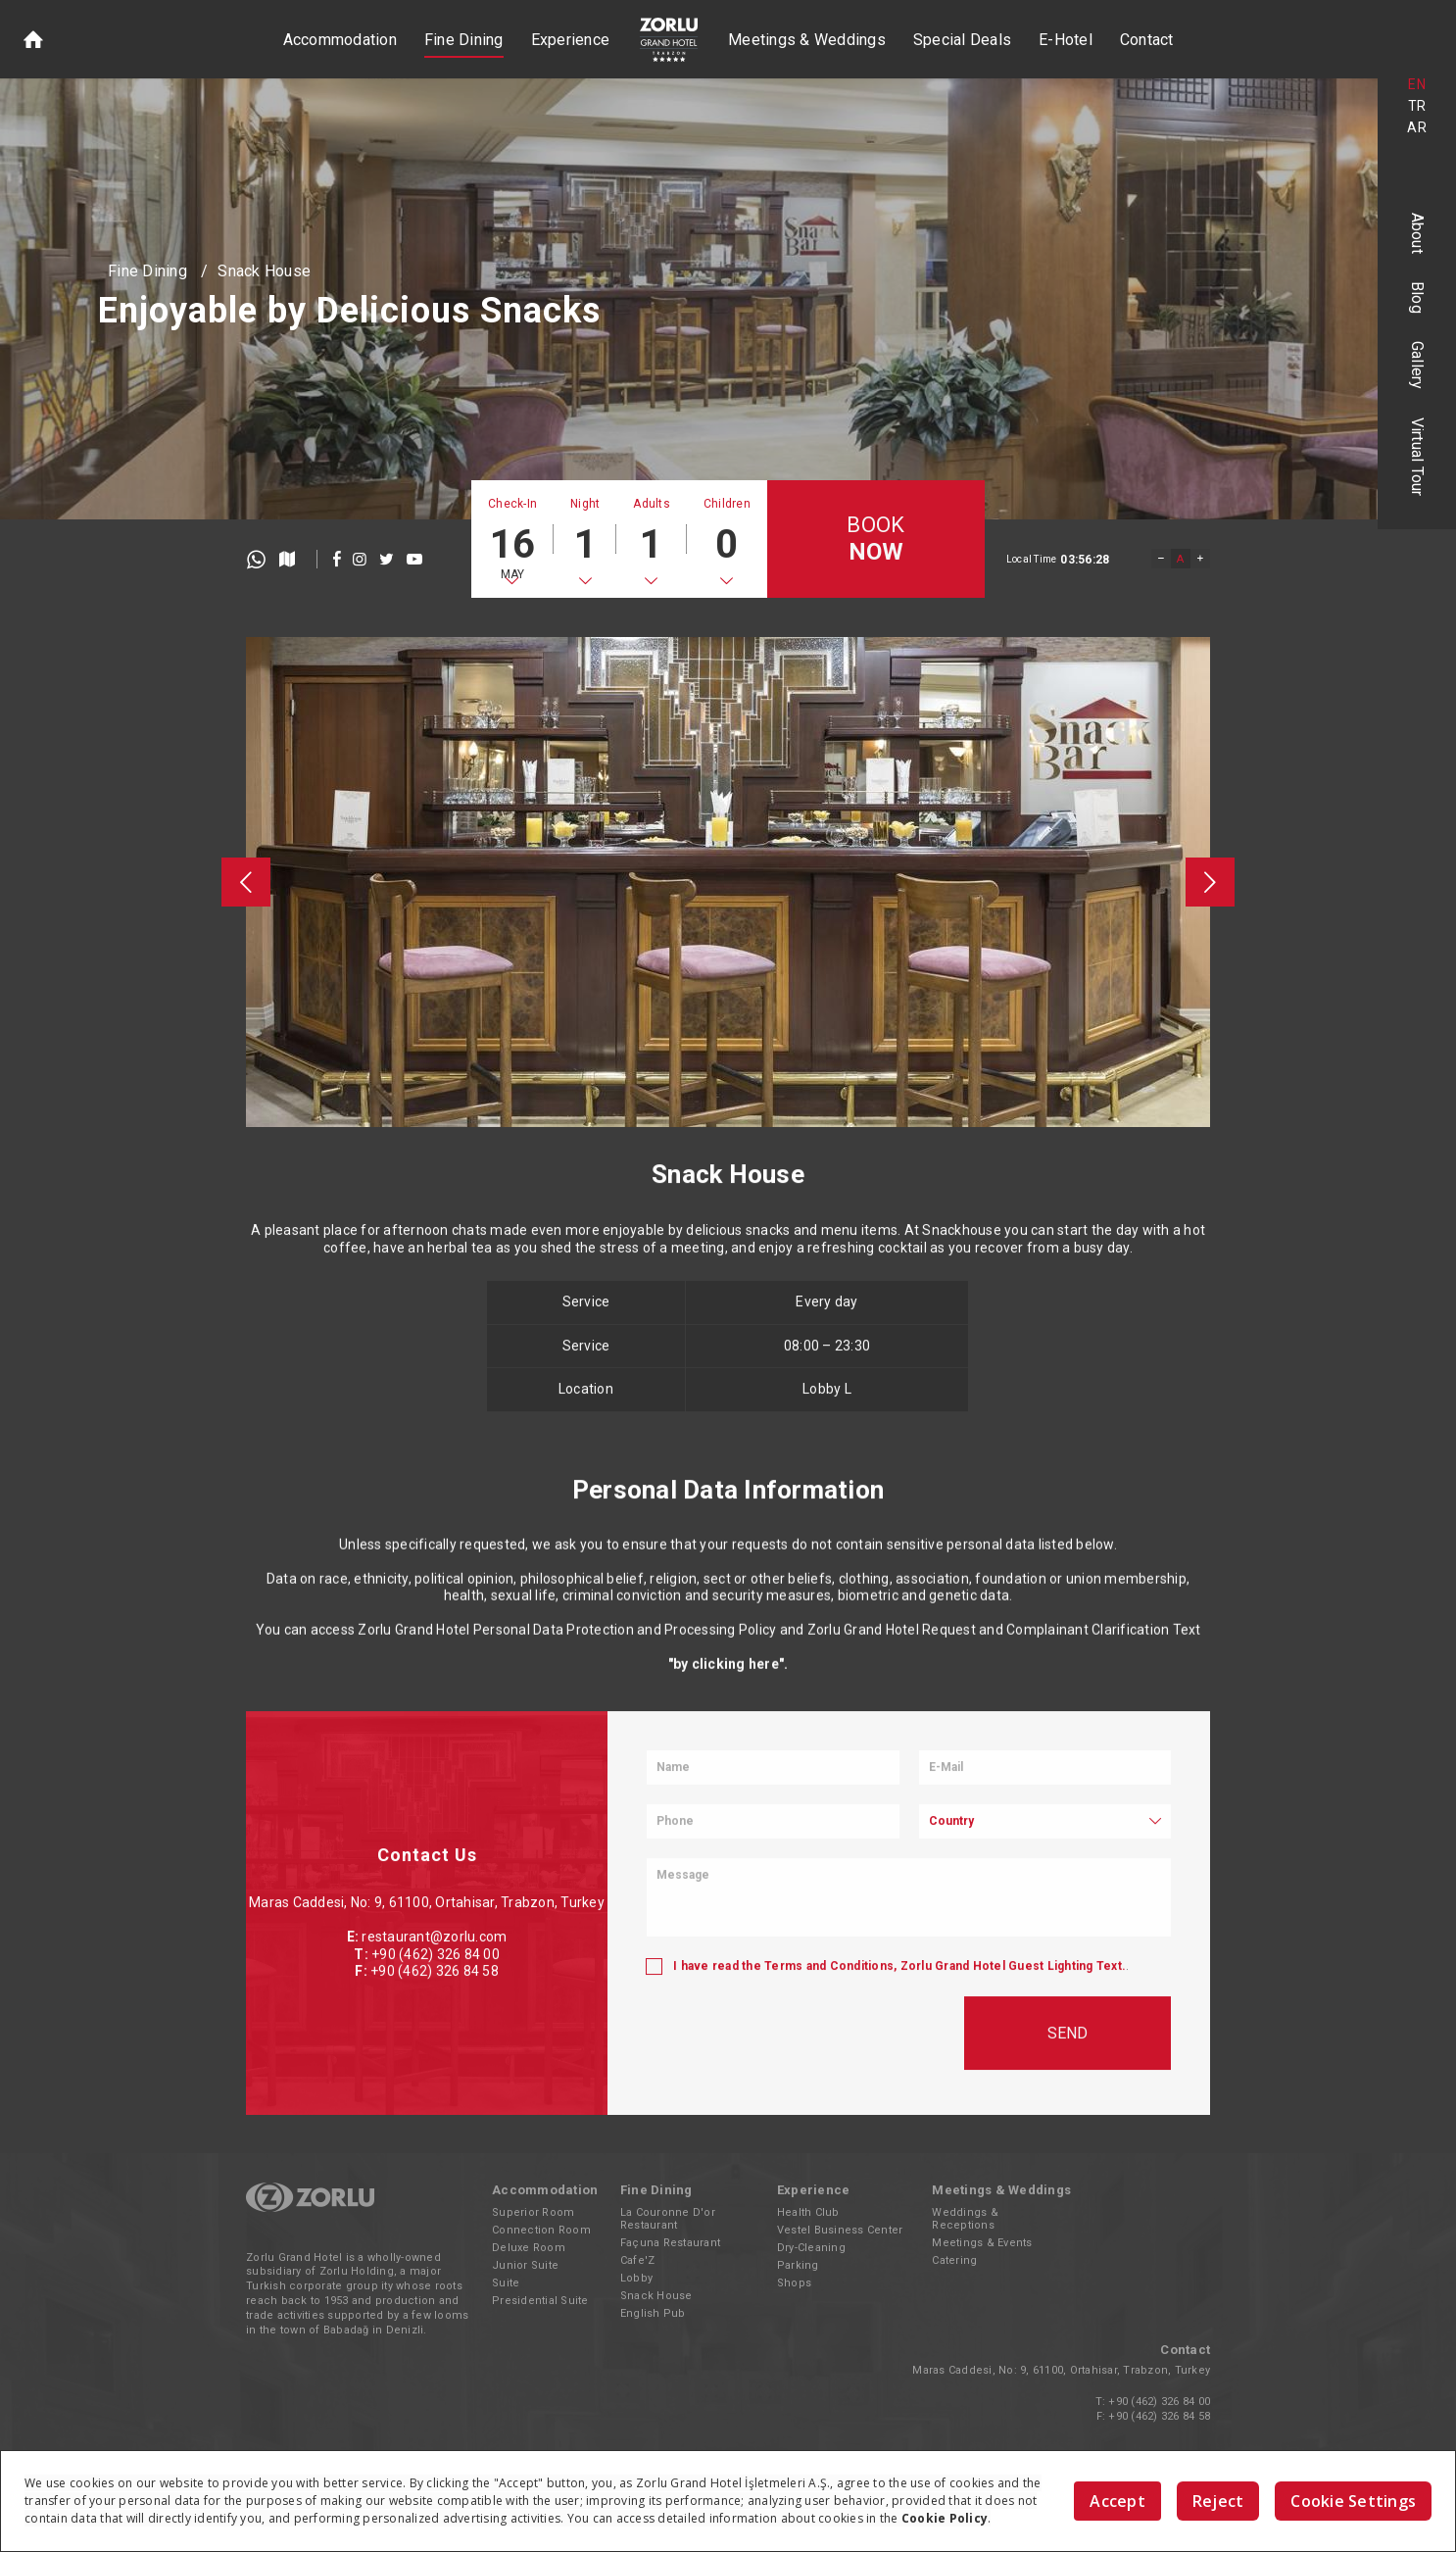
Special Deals (962, 39)
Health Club (808, 2212)
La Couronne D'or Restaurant (667, 2219)
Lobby (636, 2278)
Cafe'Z (637, 2260)
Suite (505, 2283)
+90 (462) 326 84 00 (1159, 2401)
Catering (954, 2260)
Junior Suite (525, 2265)
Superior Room (533, 2212)
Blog (1417, 297)
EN (1417, 84)
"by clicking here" (726, 1811)
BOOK (875, 539)
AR (1417, 127)
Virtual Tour (1417, 457)
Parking (798, 2265)
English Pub (653, 2313)
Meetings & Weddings (807, 39)
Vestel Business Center (840, 2230)
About (1417, 233)
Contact (1147, 39)
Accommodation (340, 39)
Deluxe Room (528, 2247)
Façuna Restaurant (670, 2242)
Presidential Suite (540, 2300)
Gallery (1417, 365)
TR (1417, 106)
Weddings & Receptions (965, 2219)
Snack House (264, 271)
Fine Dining (464, 39)
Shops (794, 2283)
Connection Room (541, 2230)
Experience (570, 39)
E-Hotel (1065, 39)
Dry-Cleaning (811, 2247)
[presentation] (245, 882)
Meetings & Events (982, 2242)
